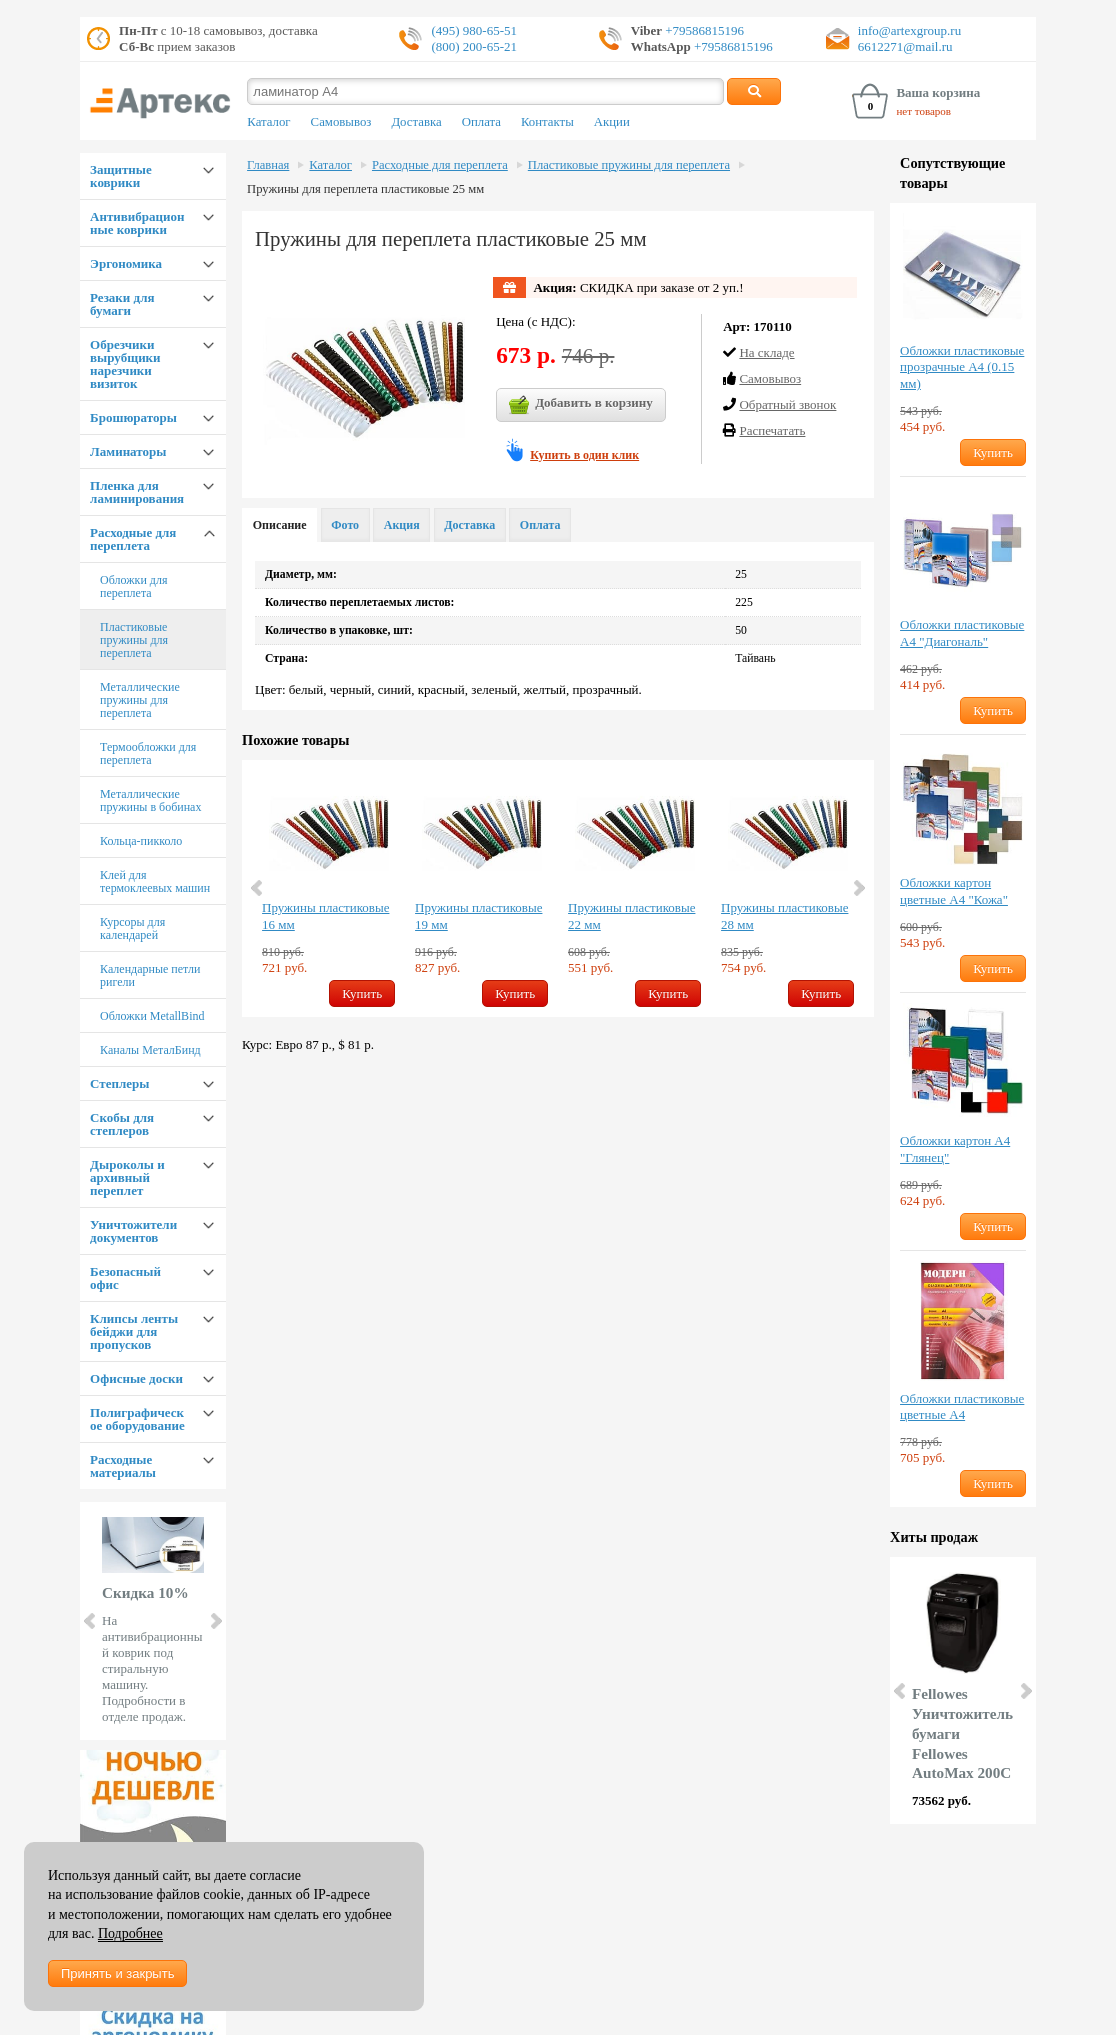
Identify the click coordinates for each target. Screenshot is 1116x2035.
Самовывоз (341, 122)
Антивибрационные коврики (137, 223)
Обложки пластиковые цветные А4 (962, 1407)
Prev (91, 1621)
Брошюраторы (133, 417)
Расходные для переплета (133, 539)
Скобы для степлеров (122, 1124)
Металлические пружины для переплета (140, 700)
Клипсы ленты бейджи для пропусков (134, 1331)
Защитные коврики (121, 176)
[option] (328, 888)
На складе (766, 352)
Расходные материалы (123, 1466)
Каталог (268, 122)
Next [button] (858, 888)
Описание (280, 525)
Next (215, 1621)
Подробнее (130, 1933)
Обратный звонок (787, 404)
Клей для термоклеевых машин (155, 881)
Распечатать (772, 430)
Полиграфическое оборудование (137, 1419)
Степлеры (119, 1083)
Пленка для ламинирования (137, 492)
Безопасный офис (125, 1278)
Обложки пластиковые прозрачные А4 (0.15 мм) (962, 367)
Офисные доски (136, 1378)
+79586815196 (703, 30)
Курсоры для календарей (132, 928)
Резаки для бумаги (122, 304)
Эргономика (126, 263)
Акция (402, 525)
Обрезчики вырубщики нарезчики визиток (125, 364)
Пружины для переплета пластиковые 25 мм (365, 189)
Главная (268, 165)
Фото (345, 525)
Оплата (481, 122)
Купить (362, 993)
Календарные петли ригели (150, 975)
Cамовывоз (770, 378)
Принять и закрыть (117, 1973)
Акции (612, 122)
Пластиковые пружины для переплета (134, 640)
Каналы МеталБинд (150, 1050)
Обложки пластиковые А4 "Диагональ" (962, 633)
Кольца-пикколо (141, 841)
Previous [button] (258, 888)
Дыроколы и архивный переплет (127, 1177)
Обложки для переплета (133, 586)
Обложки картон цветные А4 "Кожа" (954, 891)
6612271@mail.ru (905, 46)
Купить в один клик (584, 455)
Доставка (416, 122)
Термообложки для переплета (148, 753)
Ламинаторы (128, 451)
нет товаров (923, 111)
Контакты (547, 122)
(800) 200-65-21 (474, 46)
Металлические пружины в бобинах (150, 800)
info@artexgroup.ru (909, 30)
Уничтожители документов (133, 1231)
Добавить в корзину (581, 405)
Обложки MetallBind (152, 1016)
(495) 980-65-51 (474, 30)
